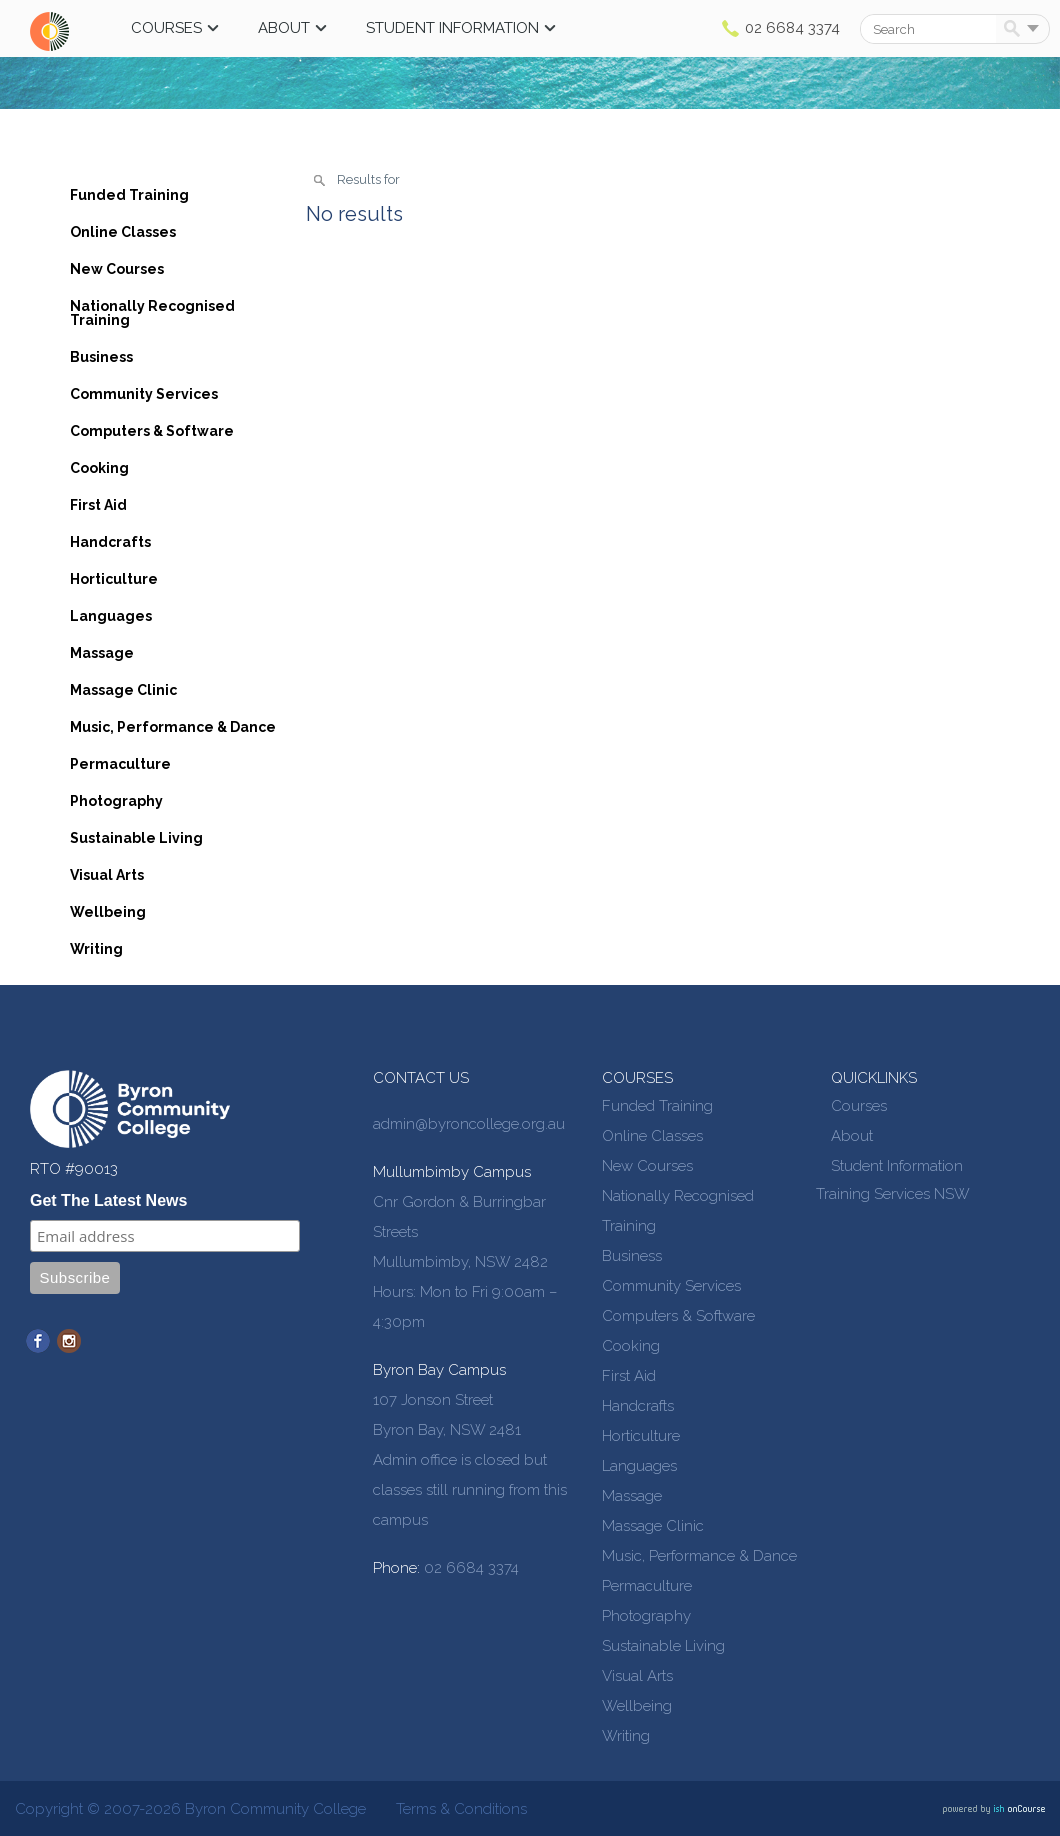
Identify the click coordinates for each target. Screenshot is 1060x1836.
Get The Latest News (108, 1200)
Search (1015, 30)
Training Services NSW (893, 1194)
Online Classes (123, 232)
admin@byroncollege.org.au (469, 1124)
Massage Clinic (123, 690)
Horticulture (114, 579)
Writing (96, 949)
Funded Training (129, 195)
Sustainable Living (136, 838)
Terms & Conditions (461, 1809)
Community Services (144, 394)
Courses (166, 28)
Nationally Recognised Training (152, 313)
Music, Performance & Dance (173, 727)
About (284, 28)
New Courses (117, 269)
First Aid (98, 505)
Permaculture (120, 764)
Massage (102, 653)
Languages (111, 616)
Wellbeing (108, 912)
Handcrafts (110, 542)
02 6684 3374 (792, 28)
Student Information (452, 28)
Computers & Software (152, 431)
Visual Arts (107, 875)
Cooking (99, 468)
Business (101, 357)
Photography (116, 801)
